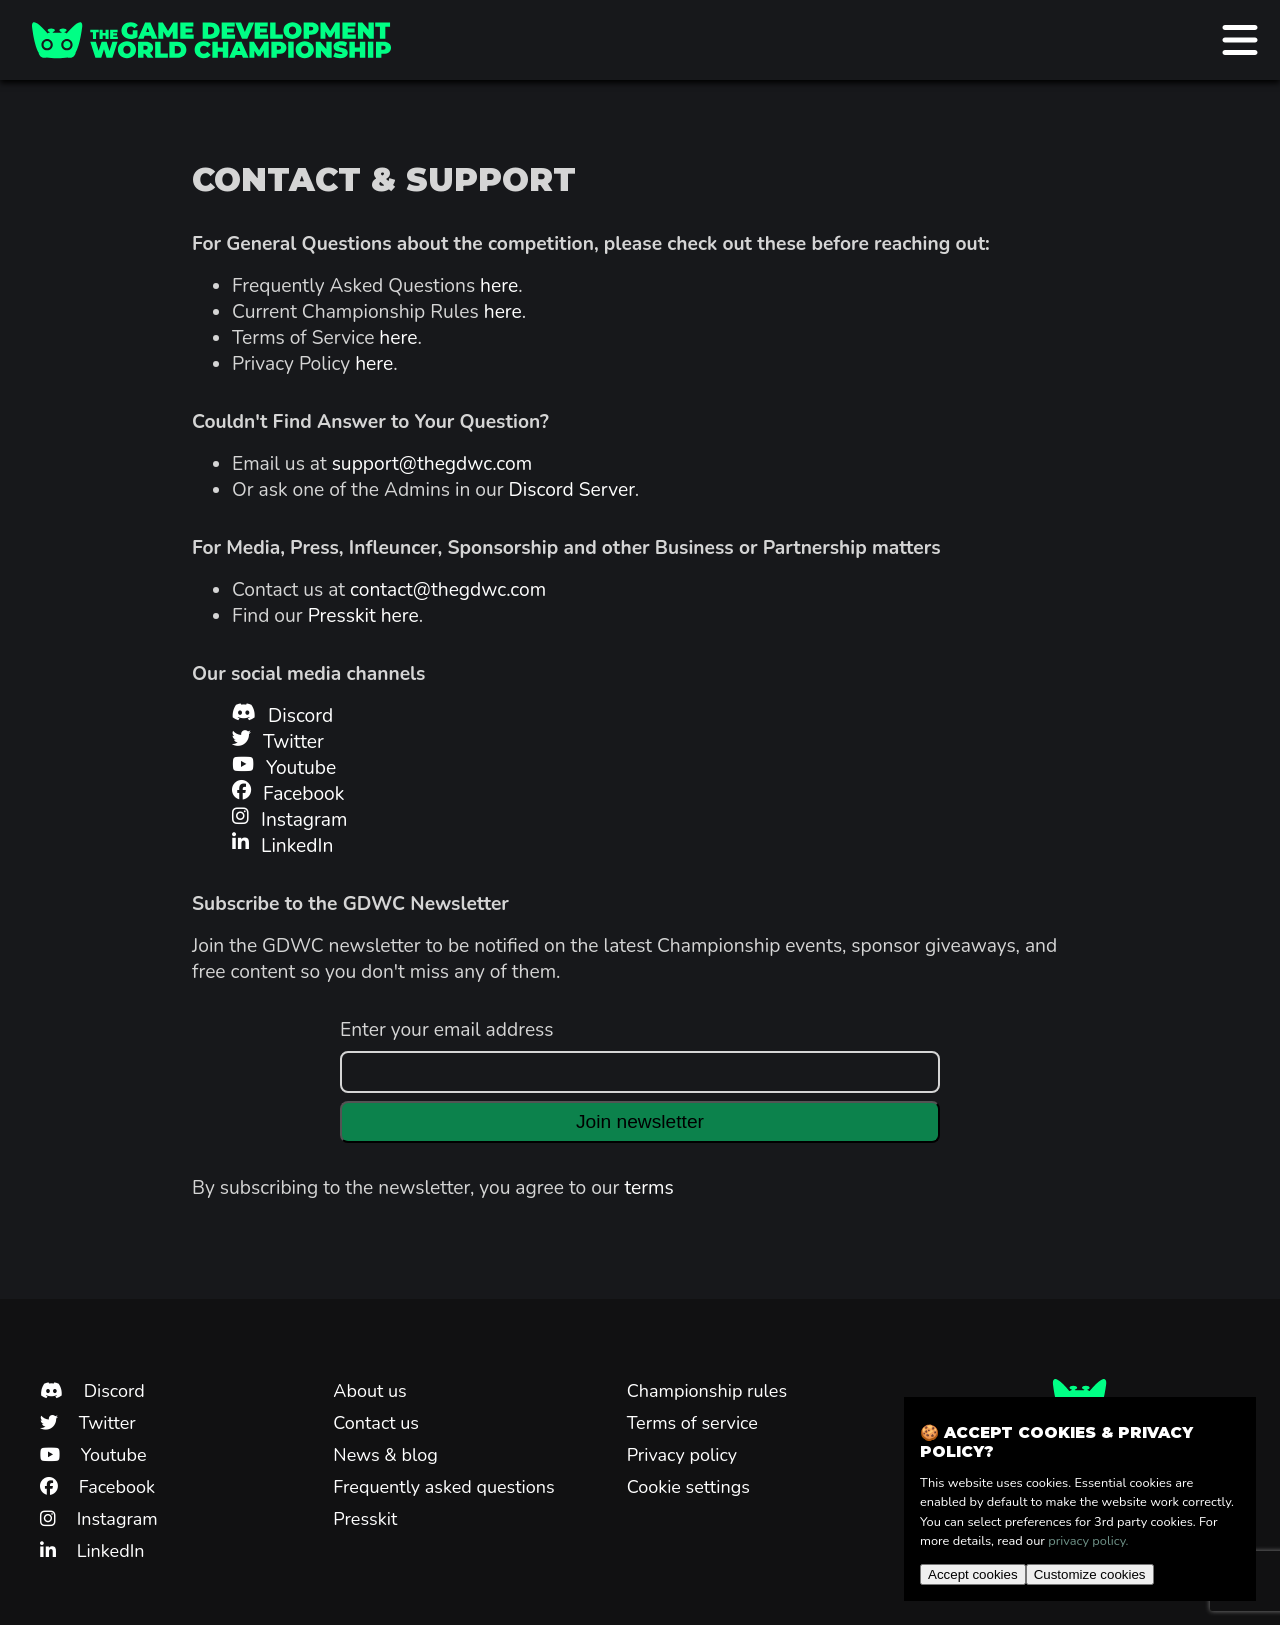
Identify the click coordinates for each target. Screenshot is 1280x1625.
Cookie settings (688, 1487)
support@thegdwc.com (432, 464)
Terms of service (692, 1423)
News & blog (385, 1455)
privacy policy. (1088, 1541)
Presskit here (363, 616)
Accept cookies (973, 1574)
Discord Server (572, 490)
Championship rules (707, 1391)
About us (369, 1391)
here (499, 286)
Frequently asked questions (443, 1487)
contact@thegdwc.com (448, 590)
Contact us (376, 1423)
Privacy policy (682, 1455)
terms (648, 1188)
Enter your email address (447, 1030)
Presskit (365, 1519)
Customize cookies (1090, 1574)
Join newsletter (640, 1121)
